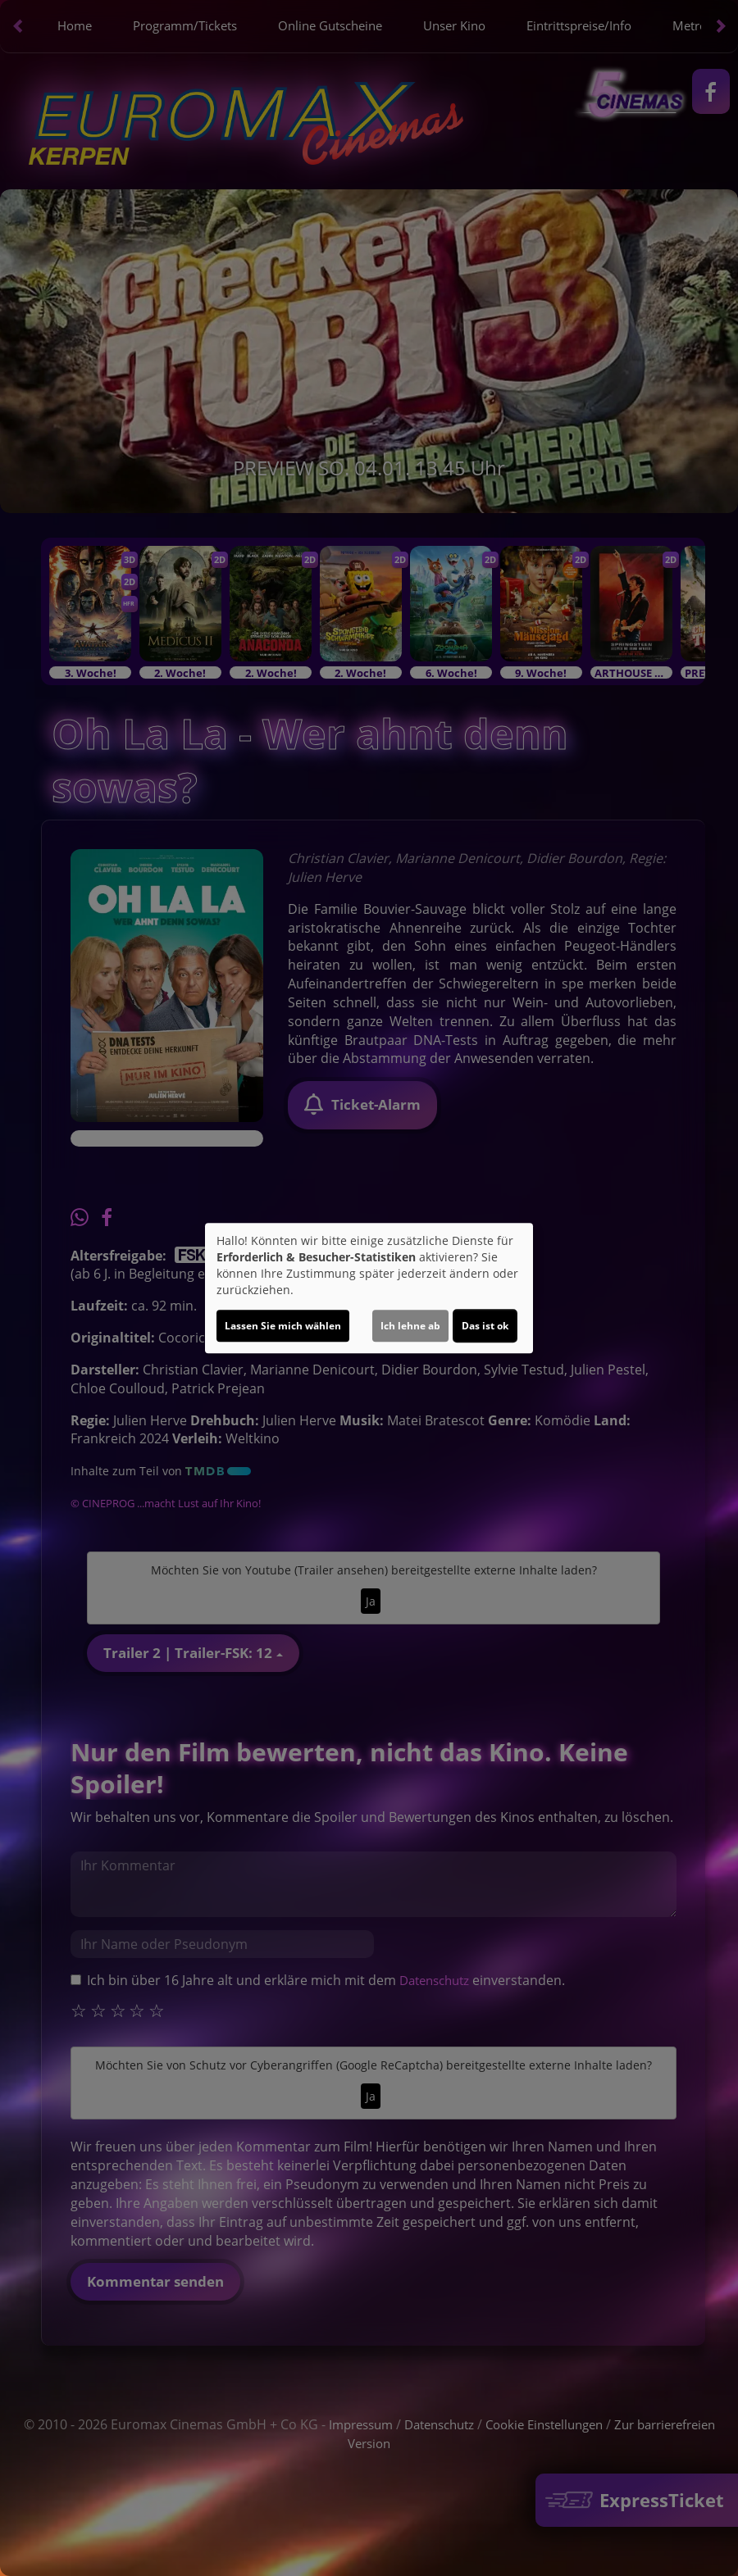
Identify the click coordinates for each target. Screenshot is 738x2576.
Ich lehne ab (410, 1326)
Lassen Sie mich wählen (283, 1326)
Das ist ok (485, 1326)
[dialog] (369, 1288)
